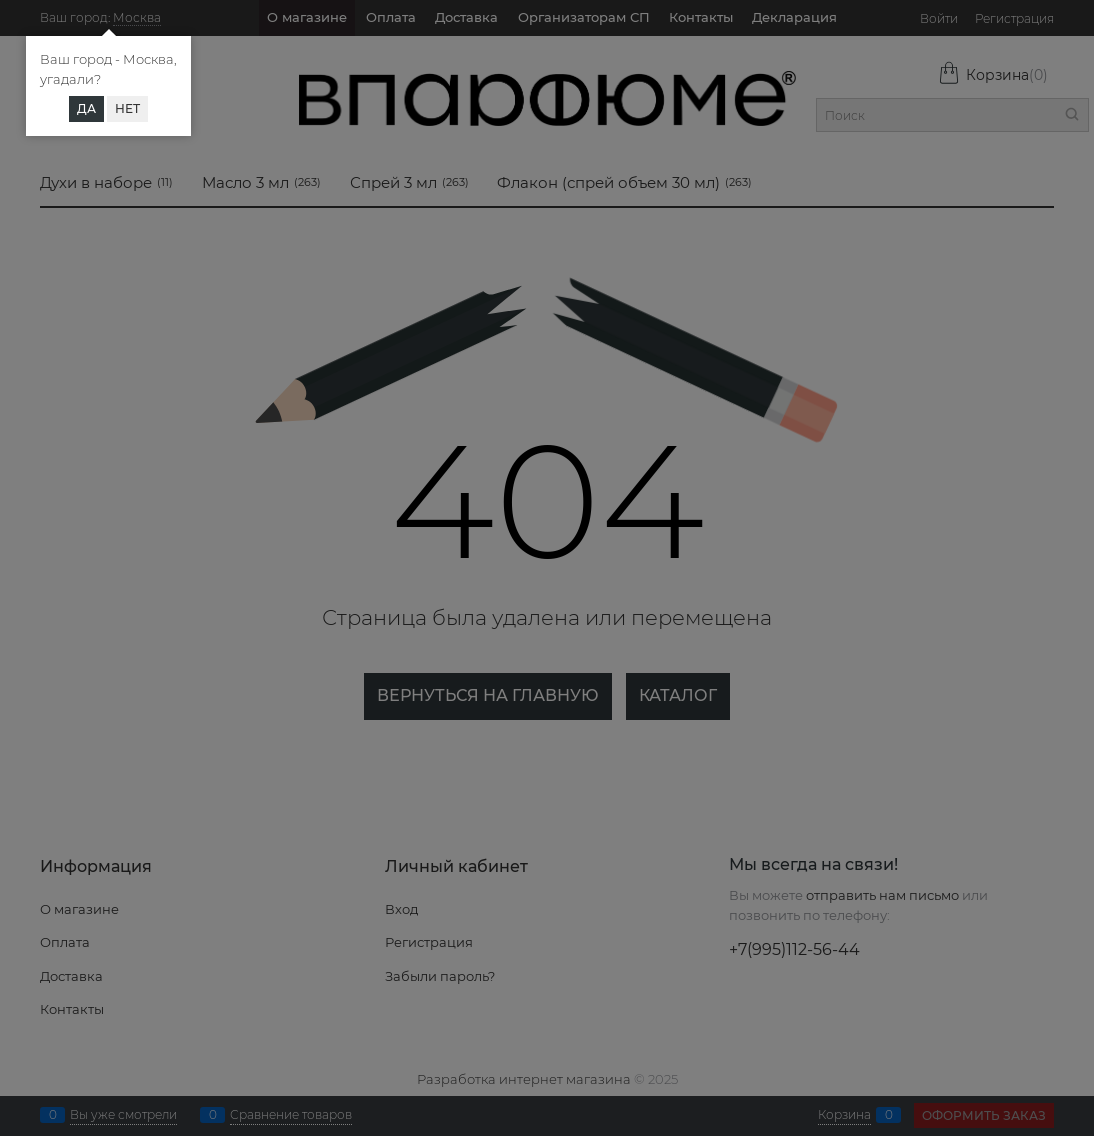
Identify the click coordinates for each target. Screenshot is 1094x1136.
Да (86, 108)
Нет (127, 108)
